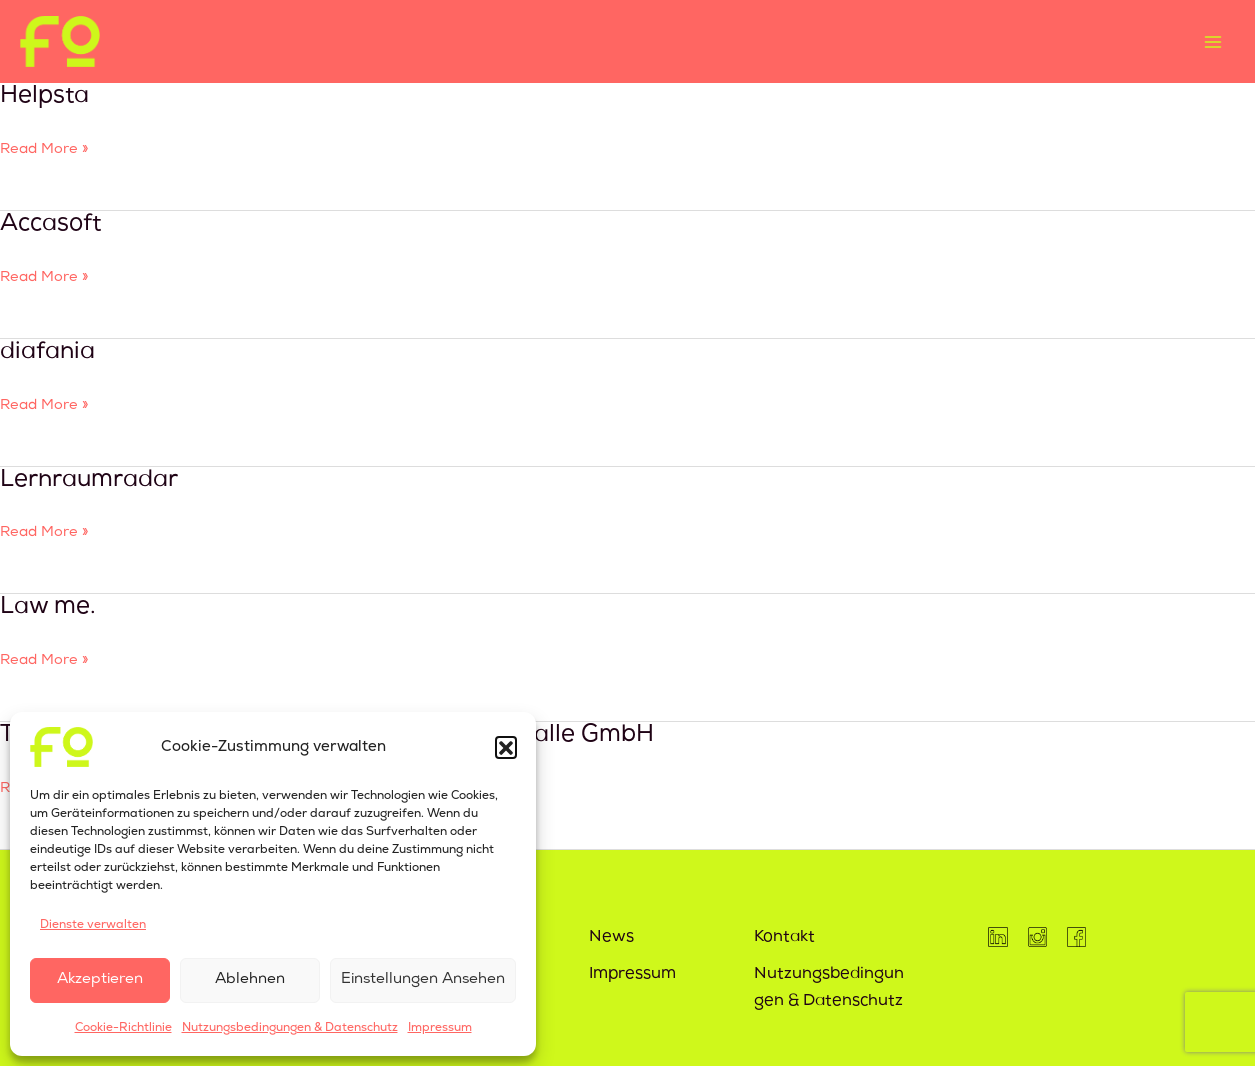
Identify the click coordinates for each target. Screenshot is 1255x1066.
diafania (47, 353)
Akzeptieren (100, 980)
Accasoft (50, 225)
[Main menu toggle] (1212, 41)
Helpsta (44, 97)
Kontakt (784, 938)
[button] (506, 747)
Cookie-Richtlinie (123, 1027)
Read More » (44, 147)
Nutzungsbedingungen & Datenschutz (290, 1027)
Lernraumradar (89, 481)
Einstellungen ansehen (423, 980)
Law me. (48, 608)
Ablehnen (250, 980)
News (611, 938)
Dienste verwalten (93, 924)
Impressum (440, 1027)
